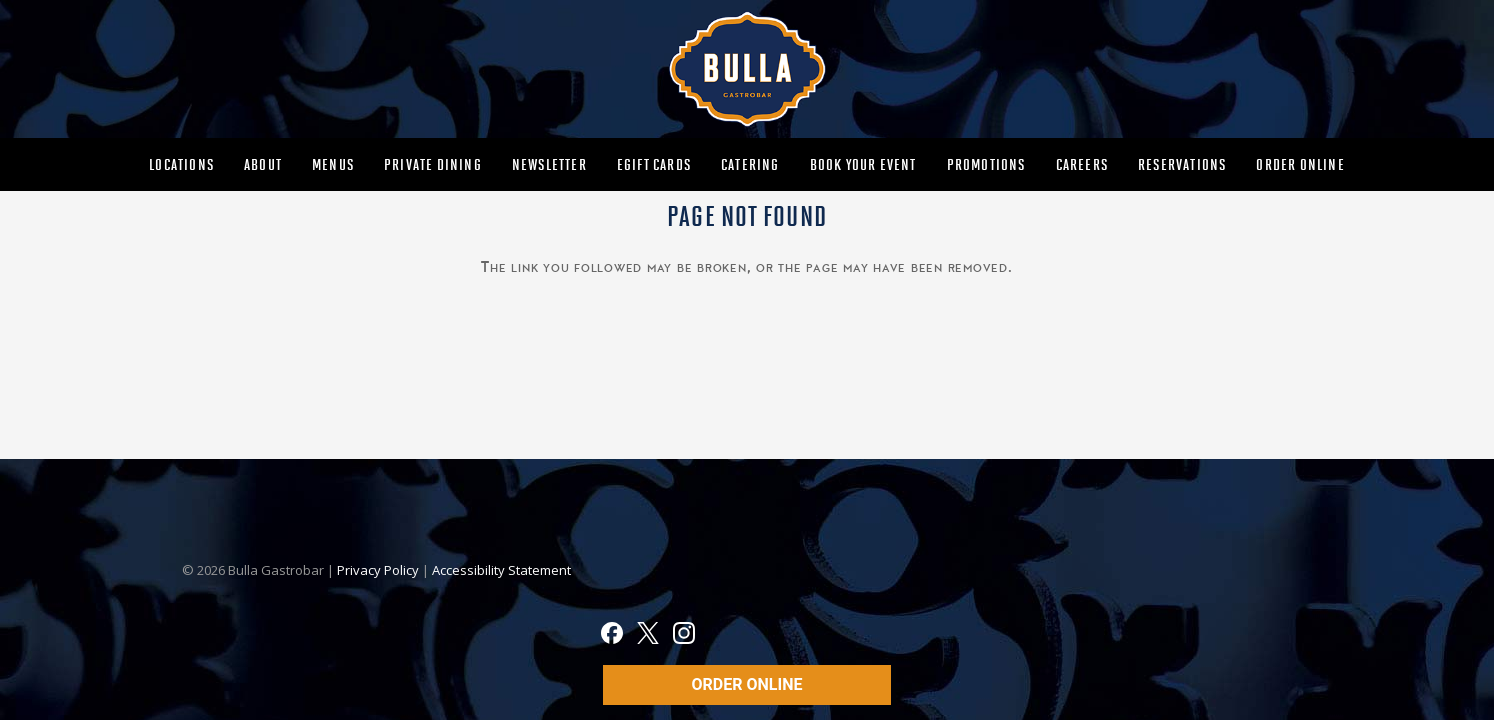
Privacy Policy (379, 570)
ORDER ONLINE (747, 684)
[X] (648, 636)
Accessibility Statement (501, 570)
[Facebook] (612, 636)
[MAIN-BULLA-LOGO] (747, 69)
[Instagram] (684, 636)
